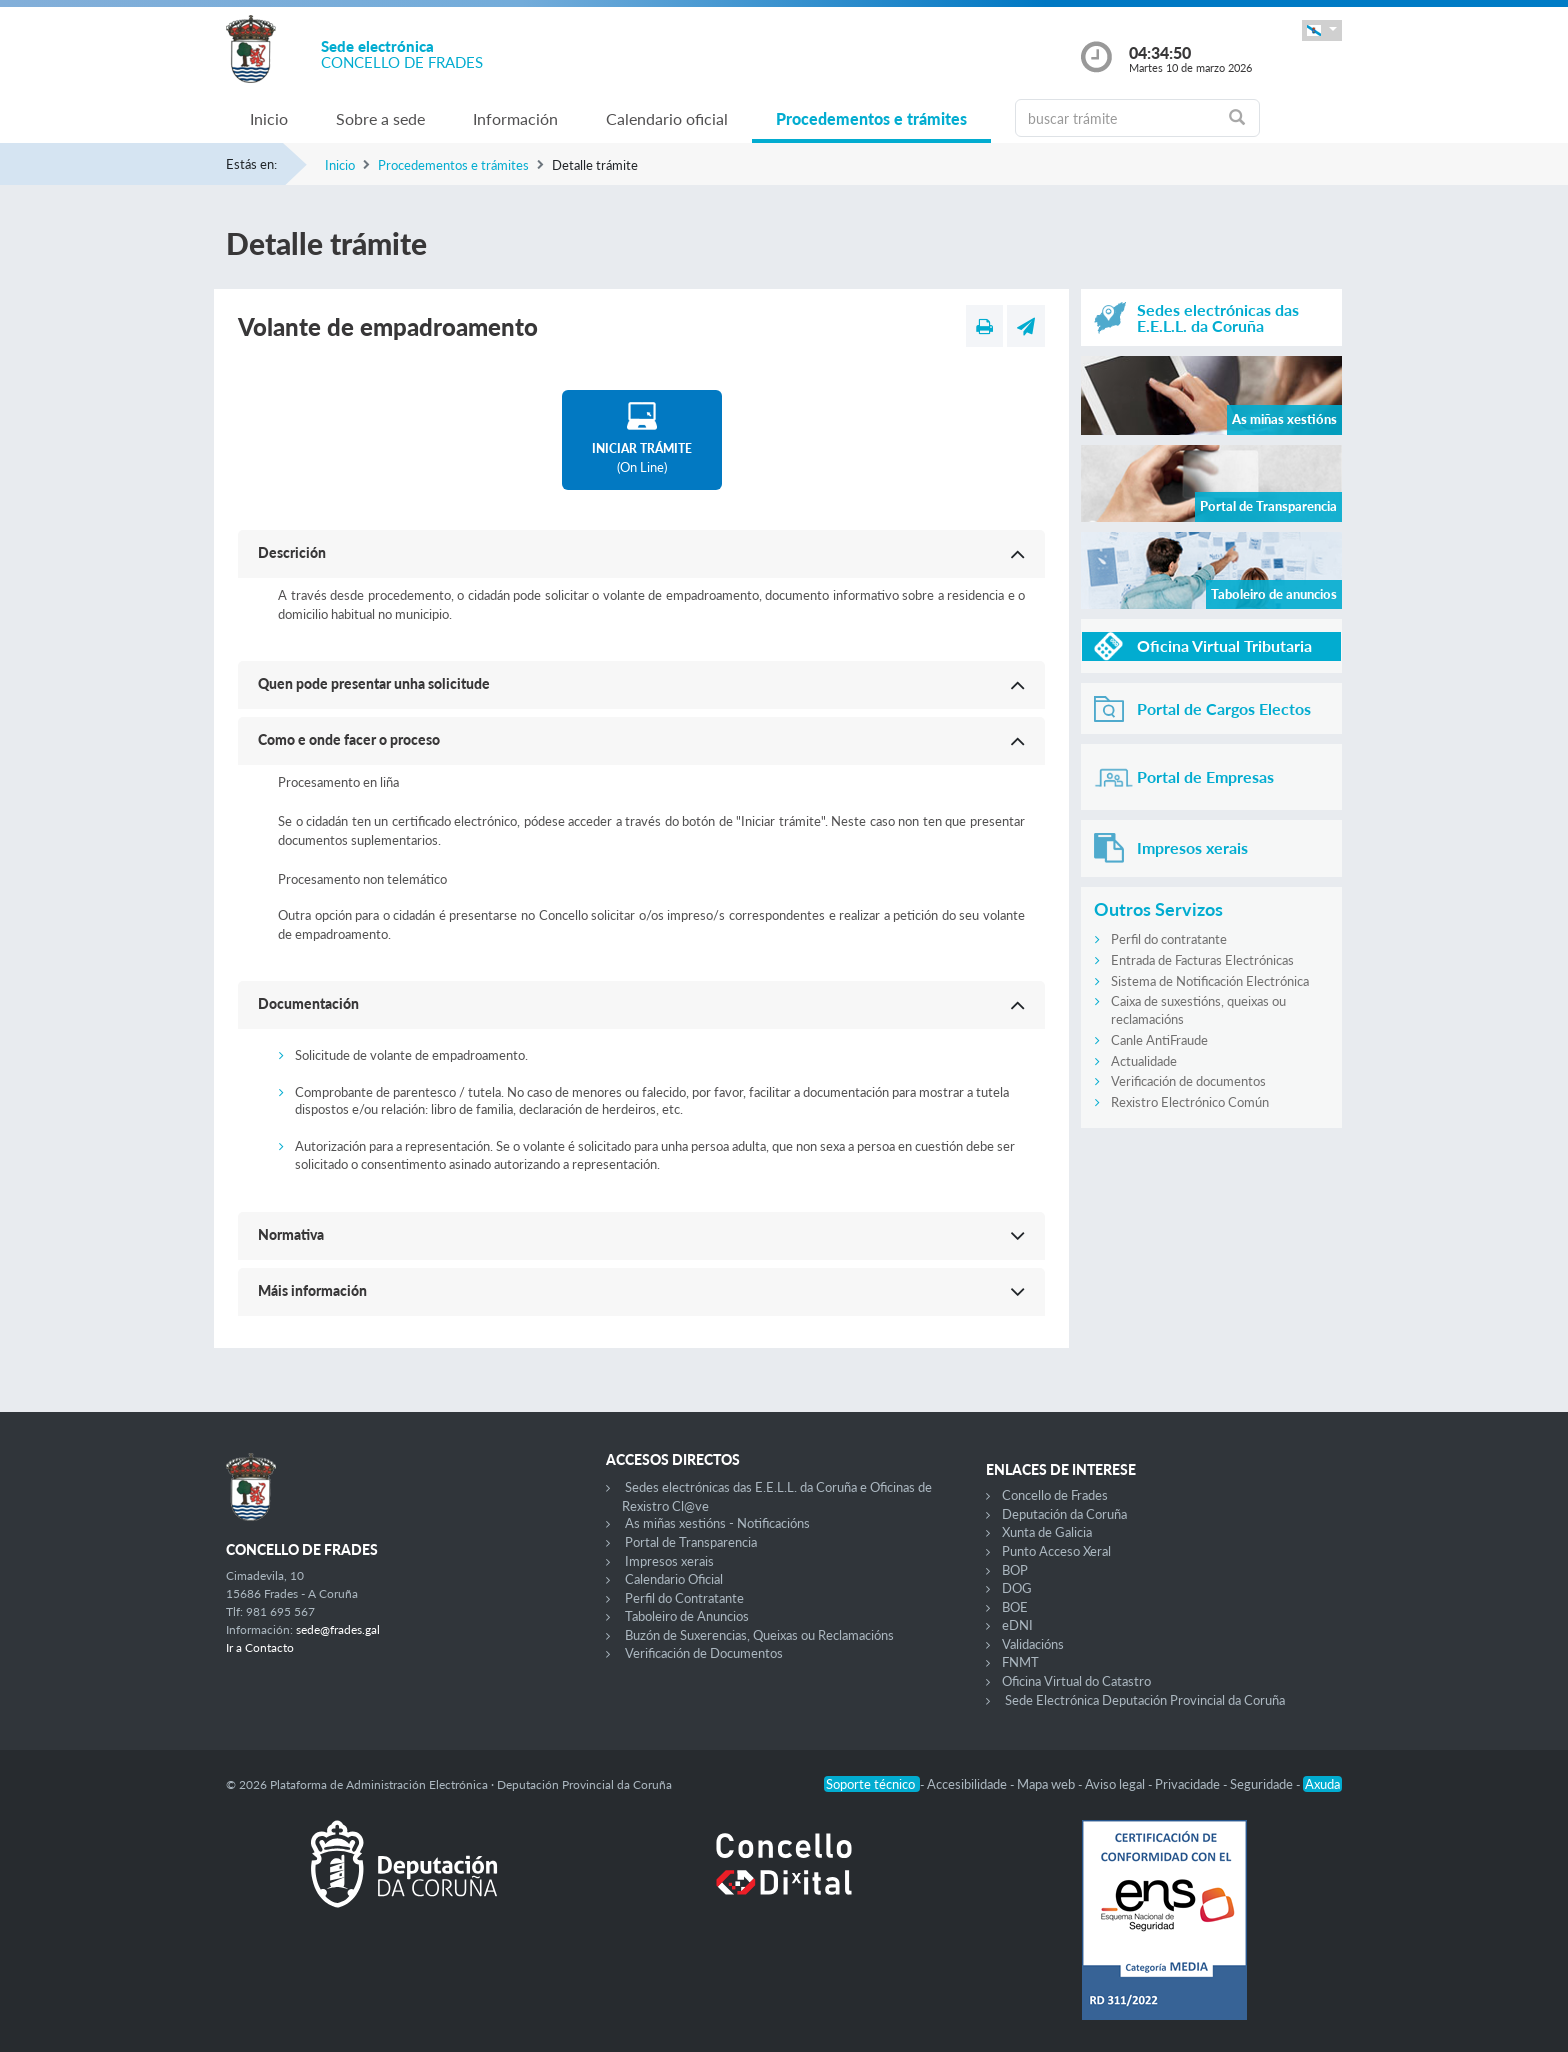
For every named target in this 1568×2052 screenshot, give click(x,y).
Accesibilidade (968, 1784)
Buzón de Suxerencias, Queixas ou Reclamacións (759, 1635)
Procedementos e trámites (871, 118)
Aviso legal (1116, 1784)
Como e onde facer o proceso (349, 739)
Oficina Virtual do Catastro (1076, 1681)
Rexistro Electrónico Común (1190, 1102)
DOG (1017, 1588)
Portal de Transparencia (691, 1542)
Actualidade (1144, 1061)
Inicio (269, 118)
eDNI (1017, 1625)
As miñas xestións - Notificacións (717, 1523)
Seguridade (1263, 1784)
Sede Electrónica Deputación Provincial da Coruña (1145, 1700)
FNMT (1020, 1662)
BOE (1015, 1607)
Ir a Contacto (260, 1647)
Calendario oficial (667, 118)
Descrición (292, 552)
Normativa (291, 1234)
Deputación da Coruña (1064, 1514)
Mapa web (1047, 1784)
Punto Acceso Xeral (1056, 1551)
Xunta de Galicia (1047, 1532)
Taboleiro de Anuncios (687, 1616)
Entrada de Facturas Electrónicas (1202, 960)
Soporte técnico (872, 1784)
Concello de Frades (1055, 1495)
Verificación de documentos (1188, 1081)
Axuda (1322, 1784)
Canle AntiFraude (1159, 1040)
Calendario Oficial (674, 1579)
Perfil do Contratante (684, 1598)
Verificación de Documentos (704, 1653)
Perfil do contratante (1169, 939)
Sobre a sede (380, 118)
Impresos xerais (669, 1561)
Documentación (308, 1003)
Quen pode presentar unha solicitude (374, 683)
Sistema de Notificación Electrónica (1210, 981)
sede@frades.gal (338, 1629)
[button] (1322, 30)
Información (515, 118)
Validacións (1033, 1644)
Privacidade (1189, 1784)
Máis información (312, 1290)
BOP (1015, 1570)
